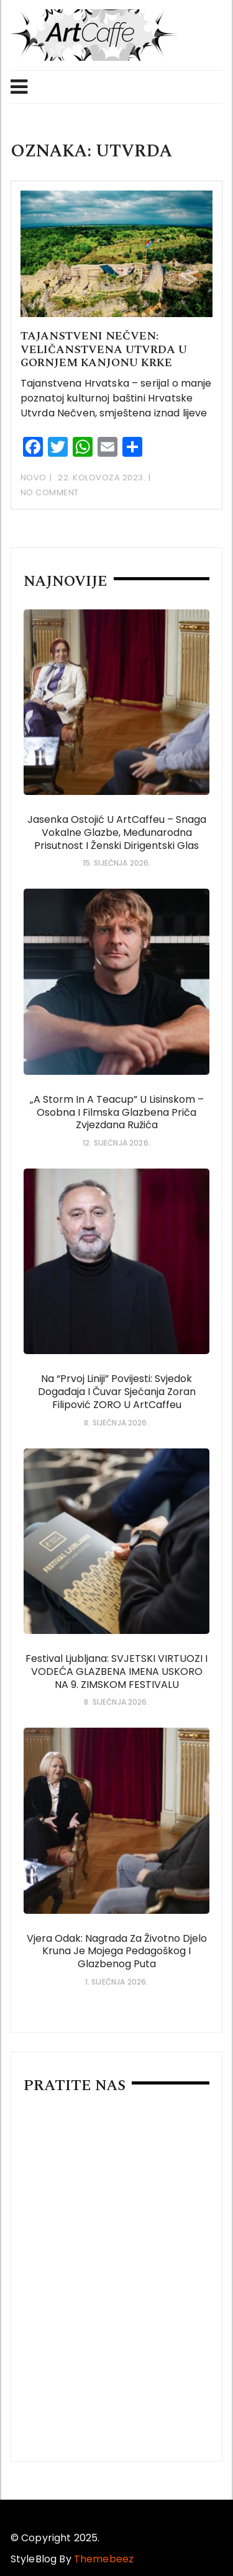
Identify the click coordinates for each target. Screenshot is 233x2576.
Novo (34, 477)
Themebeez (104, 2559)
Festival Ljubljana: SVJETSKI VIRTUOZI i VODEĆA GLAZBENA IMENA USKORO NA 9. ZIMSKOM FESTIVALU (116, 1671)
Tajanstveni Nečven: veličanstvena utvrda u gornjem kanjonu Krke (104, 349)
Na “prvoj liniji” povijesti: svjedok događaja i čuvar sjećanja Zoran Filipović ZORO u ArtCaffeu (117, 1391)
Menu (19, 87)
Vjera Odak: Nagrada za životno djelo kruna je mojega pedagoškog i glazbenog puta (117, 1951)
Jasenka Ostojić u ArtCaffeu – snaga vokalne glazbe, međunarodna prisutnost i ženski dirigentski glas (116, 832)
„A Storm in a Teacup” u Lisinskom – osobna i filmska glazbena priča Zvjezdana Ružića (117, 1112)
